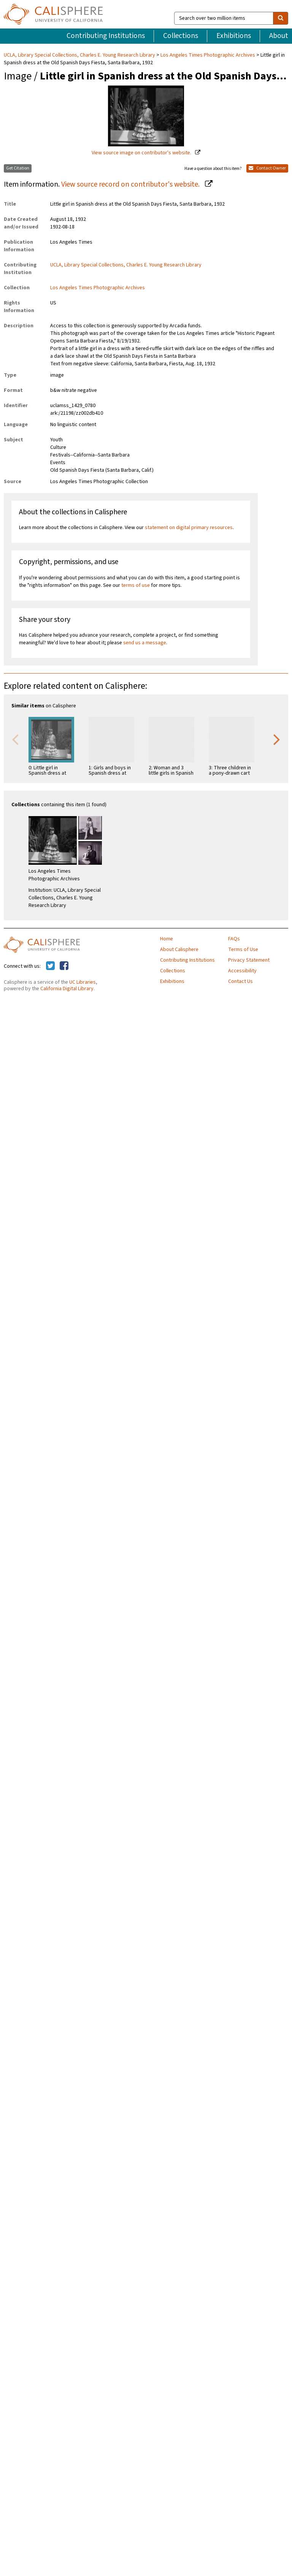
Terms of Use (243, 949)
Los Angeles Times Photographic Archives (207, 55)
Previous (15, 738)
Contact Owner (267, 168)
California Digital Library (67, 988)
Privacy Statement (249, 960)
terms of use (135, 585)
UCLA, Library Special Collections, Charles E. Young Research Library (80, 55)
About (278, 35)
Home (166, 939)
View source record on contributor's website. (131, 184)
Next (277, 738)
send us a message (144, 643)
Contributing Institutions (106, 35)
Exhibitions (233, 35)
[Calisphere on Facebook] (64, 966)
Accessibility (242, 970)
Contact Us (240, 981)
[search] (280, 18)
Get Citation (17, 168)
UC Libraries (82, 982)
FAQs (234, 939)
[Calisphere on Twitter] (50, 966)
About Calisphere (179, 949)
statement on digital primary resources (189, 527)
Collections (180, 35)
